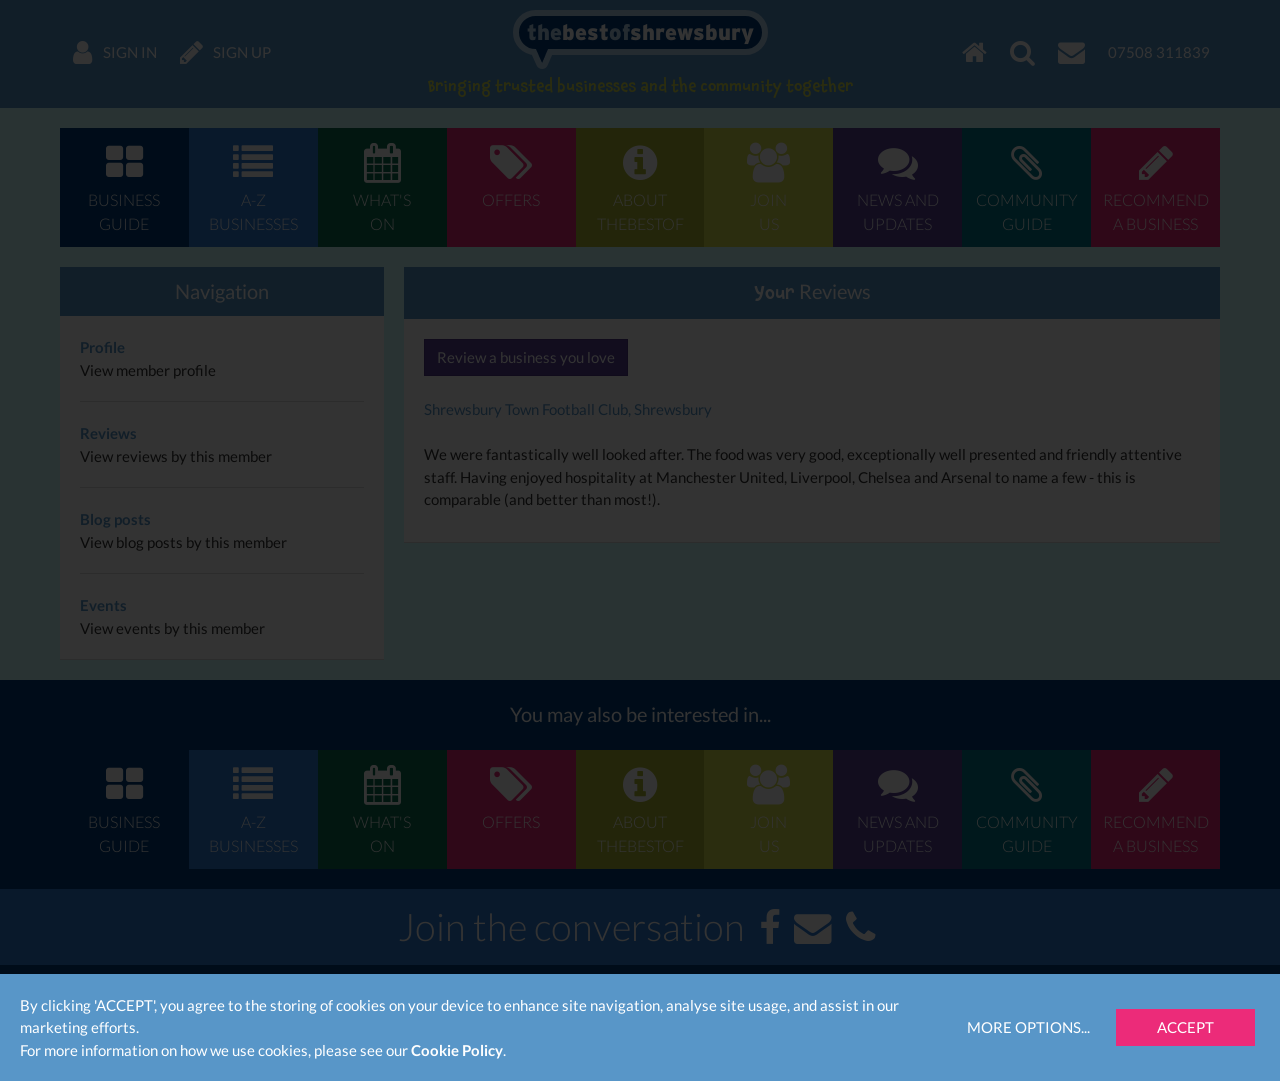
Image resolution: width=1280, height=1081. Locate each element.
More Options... (1028, 1027)
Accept (1185, 1027)
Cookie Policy (457, 1050)
